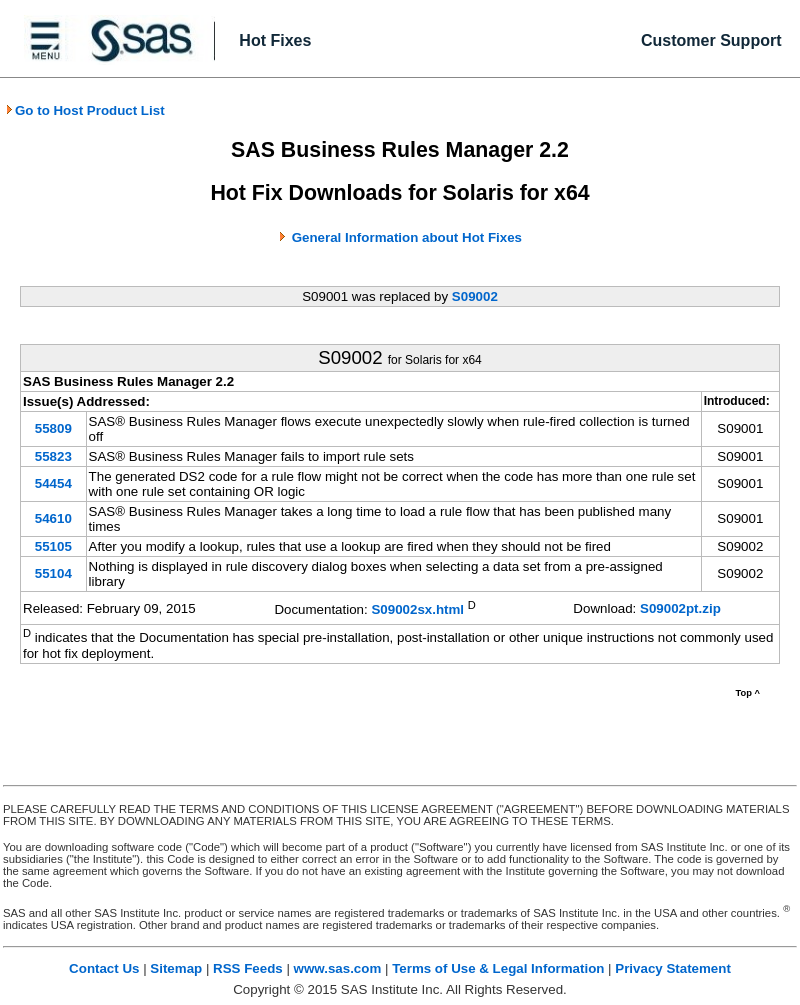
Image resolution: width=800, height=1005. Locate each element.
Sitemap (176, 968)
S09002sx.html (417, 609)
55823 (53, 456)
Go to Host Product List (85, 110)
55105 (53, 546)
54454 (53, 483)
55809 (53, 428)
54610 (53, 518)
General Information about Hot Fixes (407, 237)
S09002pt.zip (680, 608)
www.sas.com (338, 968)
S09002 (475, 296)
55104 (53, 573)
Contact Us (104, 968)
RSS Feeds (248, 968)
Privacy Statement (673, 968)
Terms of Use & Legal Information (498, 968)
